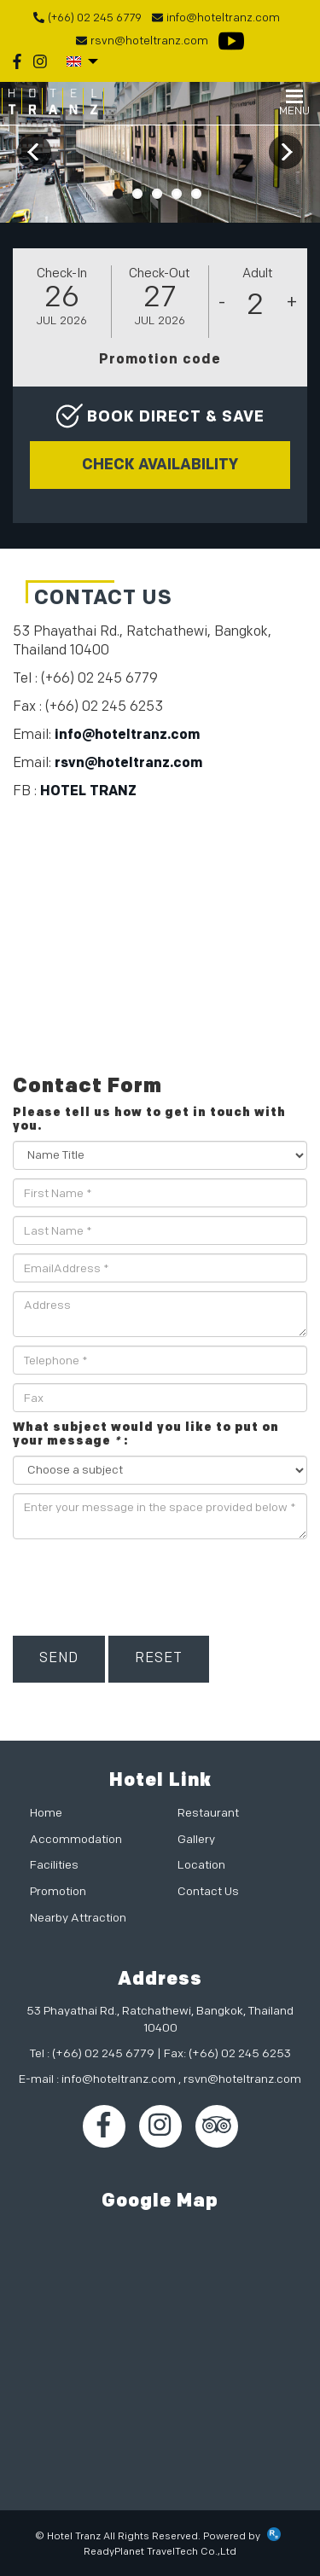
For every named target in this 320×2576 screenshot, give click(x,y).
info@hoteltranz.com (127, 735)
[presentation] (142, 1581)
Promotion (58, 1891)
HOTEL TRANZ (88, 791)
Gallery (196, 1839)
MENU (294, 104)
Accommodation (76, 1839)
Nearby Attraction (78, 1917)
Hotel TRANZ (53, 101)
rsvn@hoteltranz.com (128, 763)
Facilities (54, 1865)
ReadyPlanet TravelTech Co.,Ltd (160, 2551)
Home (46, 1813)
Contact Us (208, 1891)
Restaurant (208, 1813)
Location (201, 1865)
